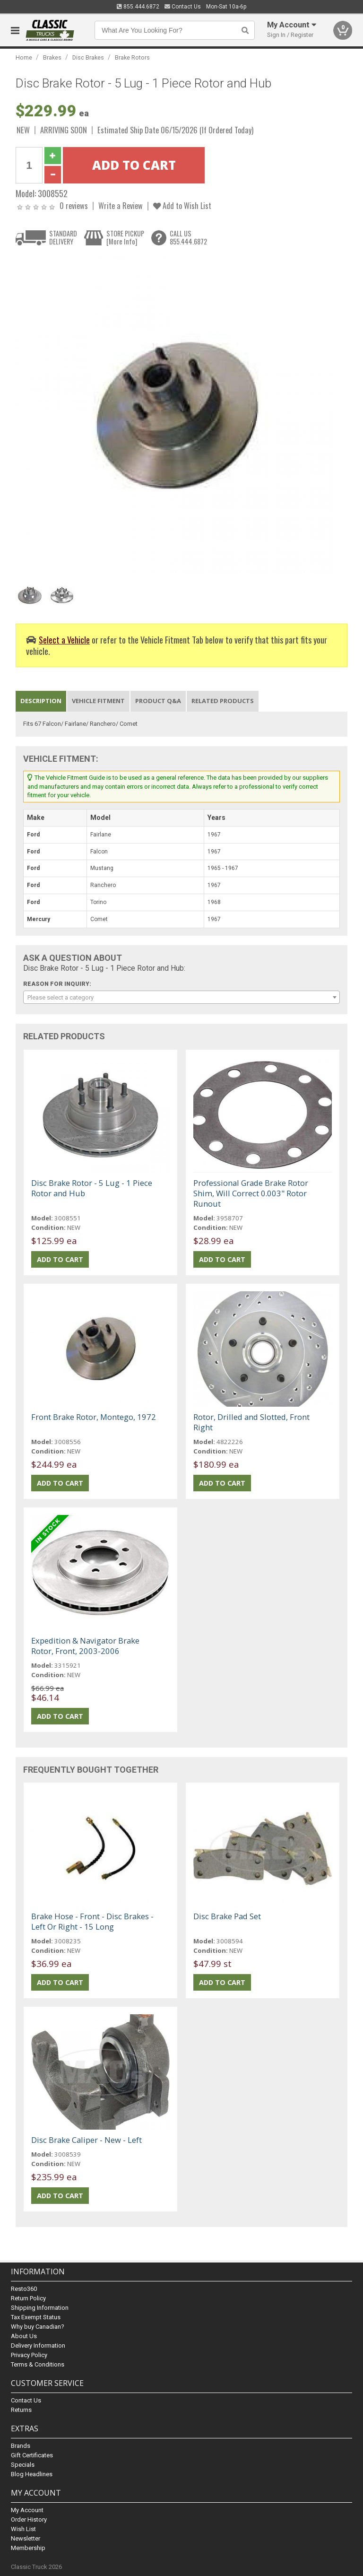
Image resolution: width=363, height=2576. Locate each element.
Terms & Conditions (37, 2364)
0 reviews (74, 205)
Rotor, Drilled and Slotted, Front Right (251, 1422)
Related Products (222, 700)
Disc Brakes (88, 57)
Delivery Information (38, 2345)
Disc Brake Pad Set (227, 1916)
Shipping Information (40, 2307)
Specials (23, 2464)
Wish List (23, 2528)
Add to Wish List (182, 205)
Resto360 (24, 2288)
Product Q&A (158, 700)
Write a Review (120, 205)
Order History (29, 2519)
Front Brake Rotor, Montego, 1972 (93, 1416)
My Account (27, 2510)
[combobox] (181, 997)
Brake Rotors (132, 57)
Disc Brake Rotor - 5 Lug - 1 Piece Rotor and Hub (91, 1188)
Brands (20, 2445)
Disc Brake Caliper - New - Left (86, 2139)
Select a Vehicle (64, 639)
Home (24, 57)
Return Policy (28, 2298)
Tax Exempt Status (35, 2317)
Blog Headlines (31, 2474)
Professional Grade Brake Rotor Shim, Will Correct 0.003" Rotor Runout (250, 1193)
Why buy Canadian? (37, 2326)
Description (40, 700)
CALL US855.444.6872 (188, 237)
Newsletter (25, 2538)
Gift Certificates (32, 2455)
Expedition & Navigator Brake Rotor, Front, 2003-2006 (85, 1645)
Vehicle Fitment (98, 700)
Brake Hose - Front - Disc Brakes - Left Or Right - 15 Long (92, 1921)
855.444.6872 (138, 6)
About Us (24, 2336)
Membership (28, 2547)
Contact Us (182, 6)
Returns (21, 2409)
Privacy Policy (29, 2354)
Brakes (52, 57)
